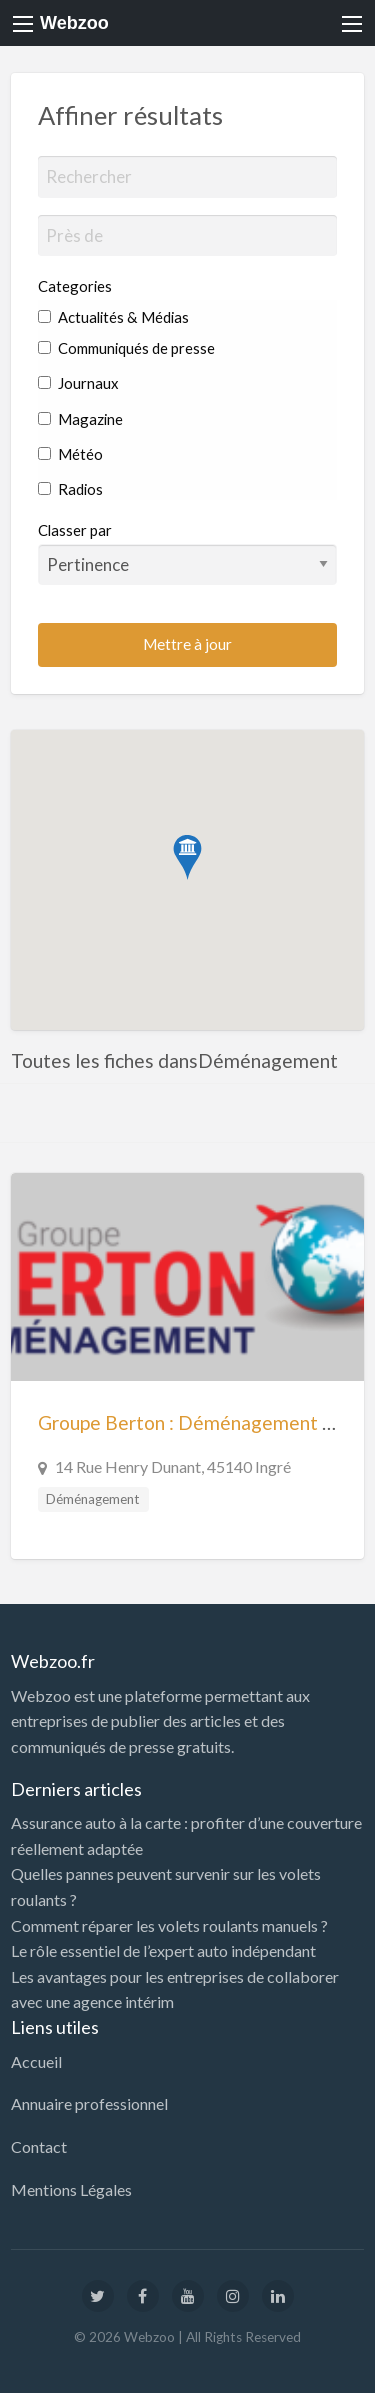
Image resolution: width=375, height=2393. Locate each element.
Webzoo (74, 23)
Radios (70, 489)
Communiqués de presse (126, 348)
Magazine (80, 419)
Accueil (36, 2061)
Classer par (188, 553)
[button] (187, 857)
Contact (39, 2146)
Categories (75, 286)
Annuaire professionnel (89, 2103)
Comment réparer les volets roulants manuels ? (169, 1925)
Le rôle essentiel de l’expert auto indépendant (163, 1950)
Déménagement (93, 1499)
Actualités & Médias (113, 317)
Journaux (78, 383)
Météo (70, 454)
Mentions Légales (71, 2189)
